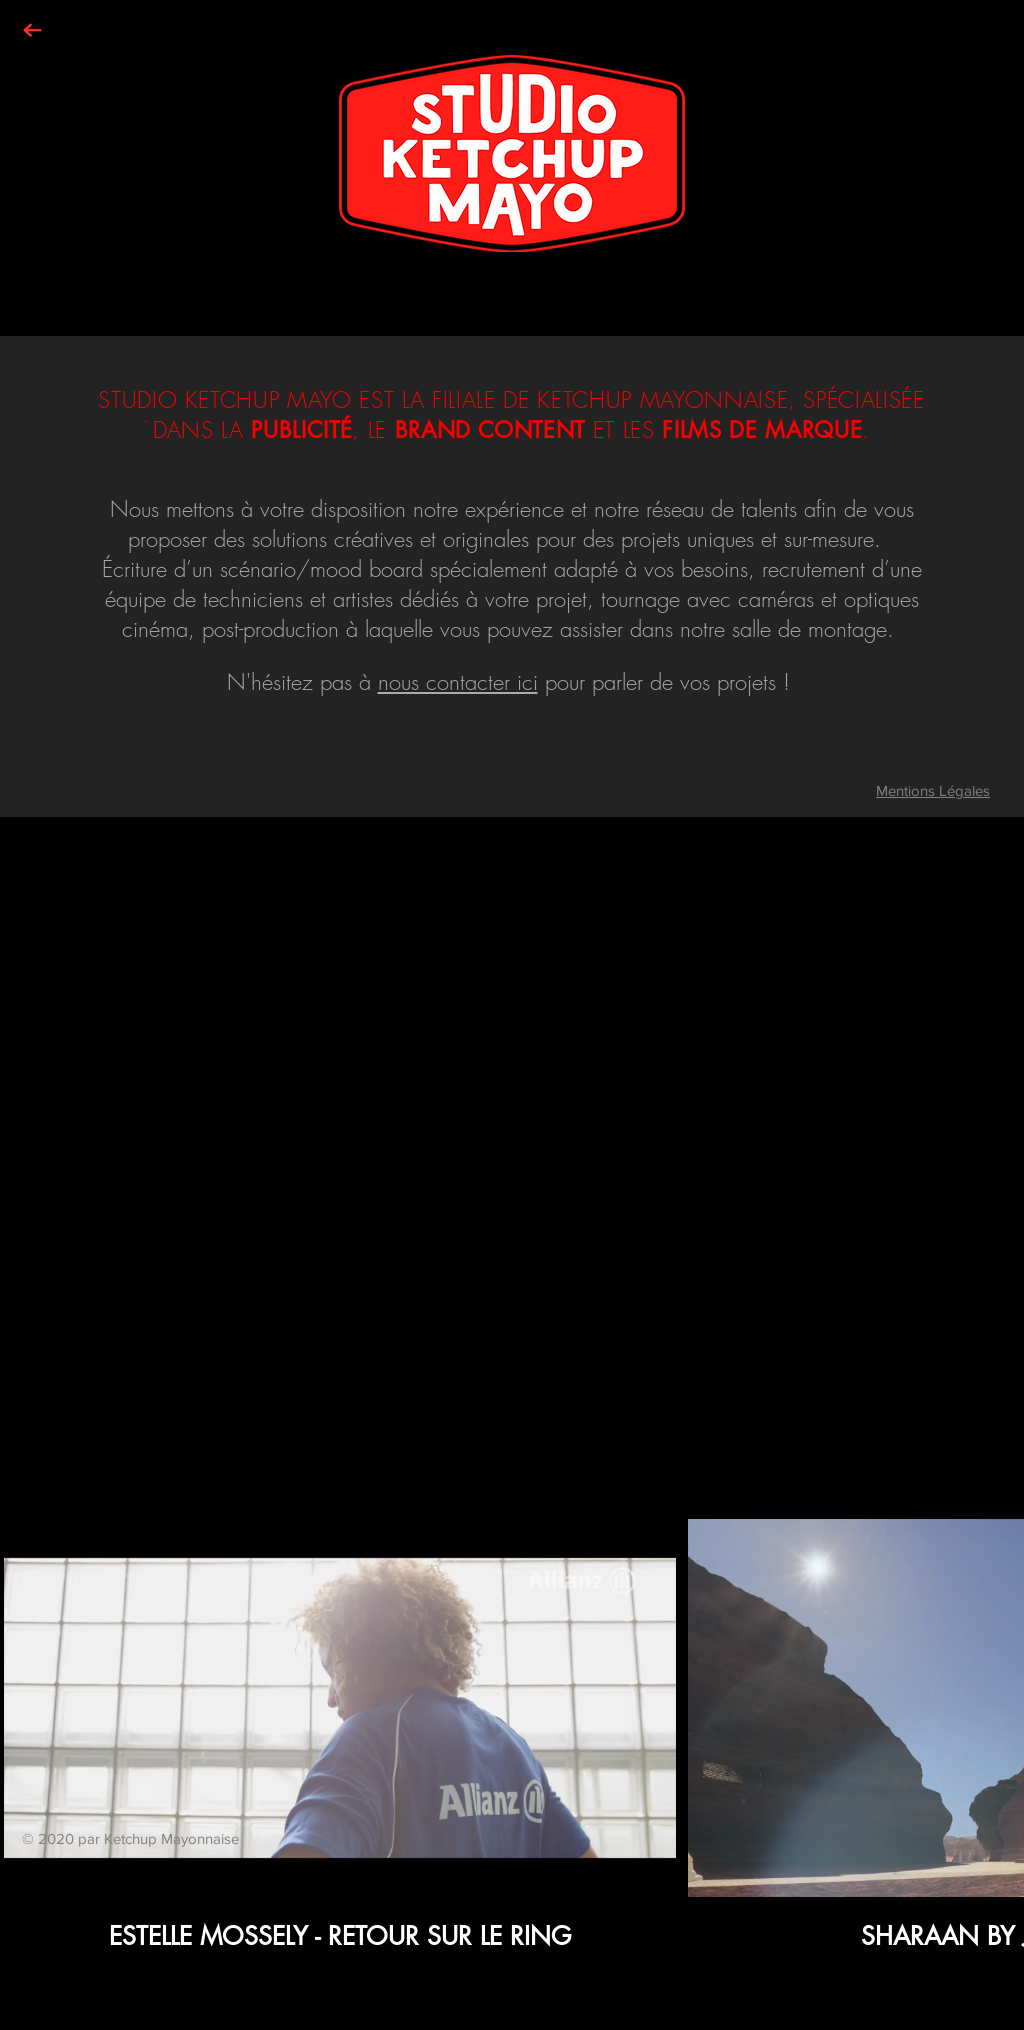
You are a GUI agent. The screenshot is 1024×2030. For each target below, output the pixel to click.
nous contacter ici (458, 682)
